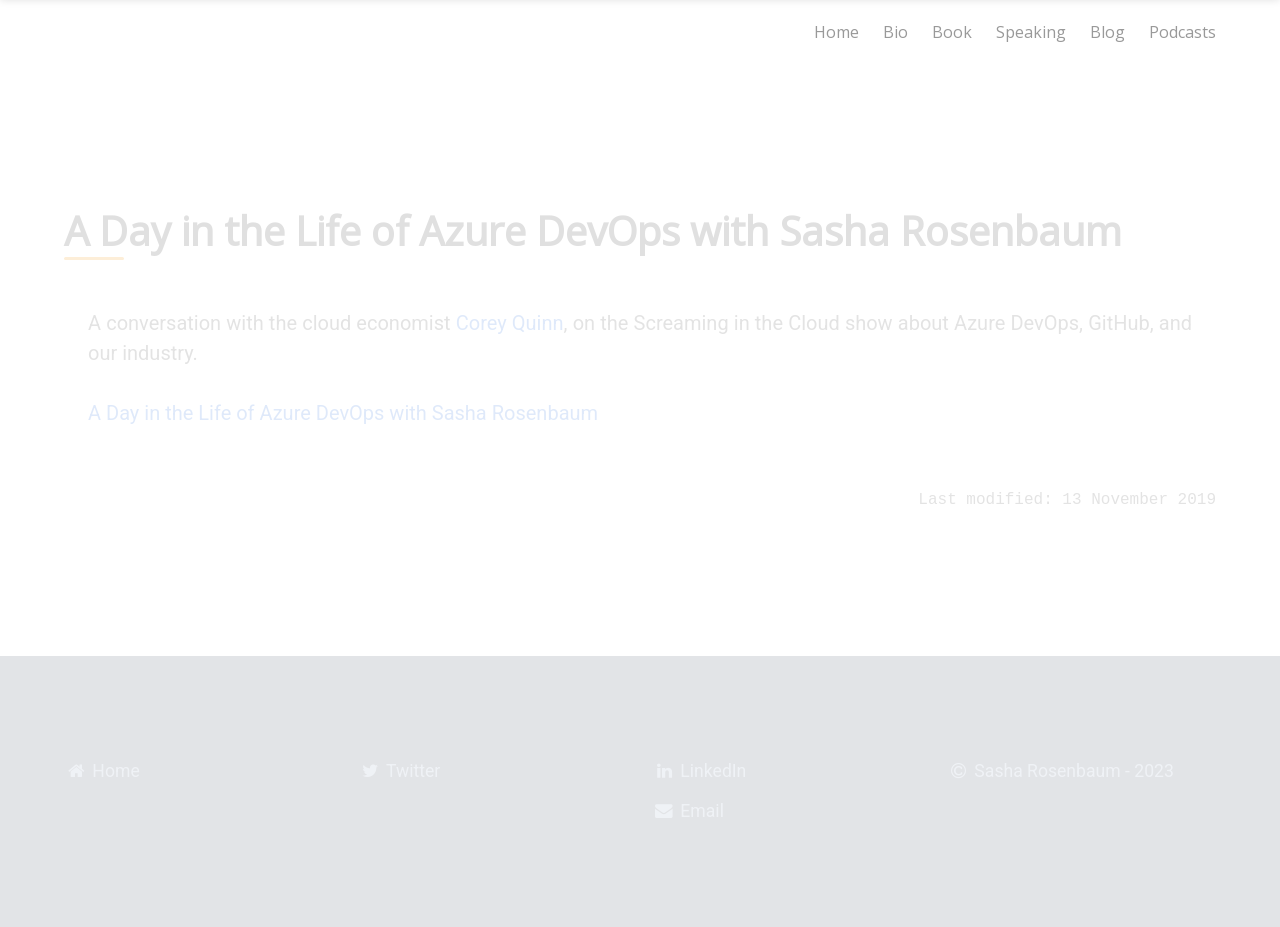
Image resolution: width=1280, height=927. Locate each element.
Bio (895, 32)
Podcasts (1182, 32)
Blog (1107, 32)
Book (952, 32)
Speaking (1031, 32)
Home (836, 32)
